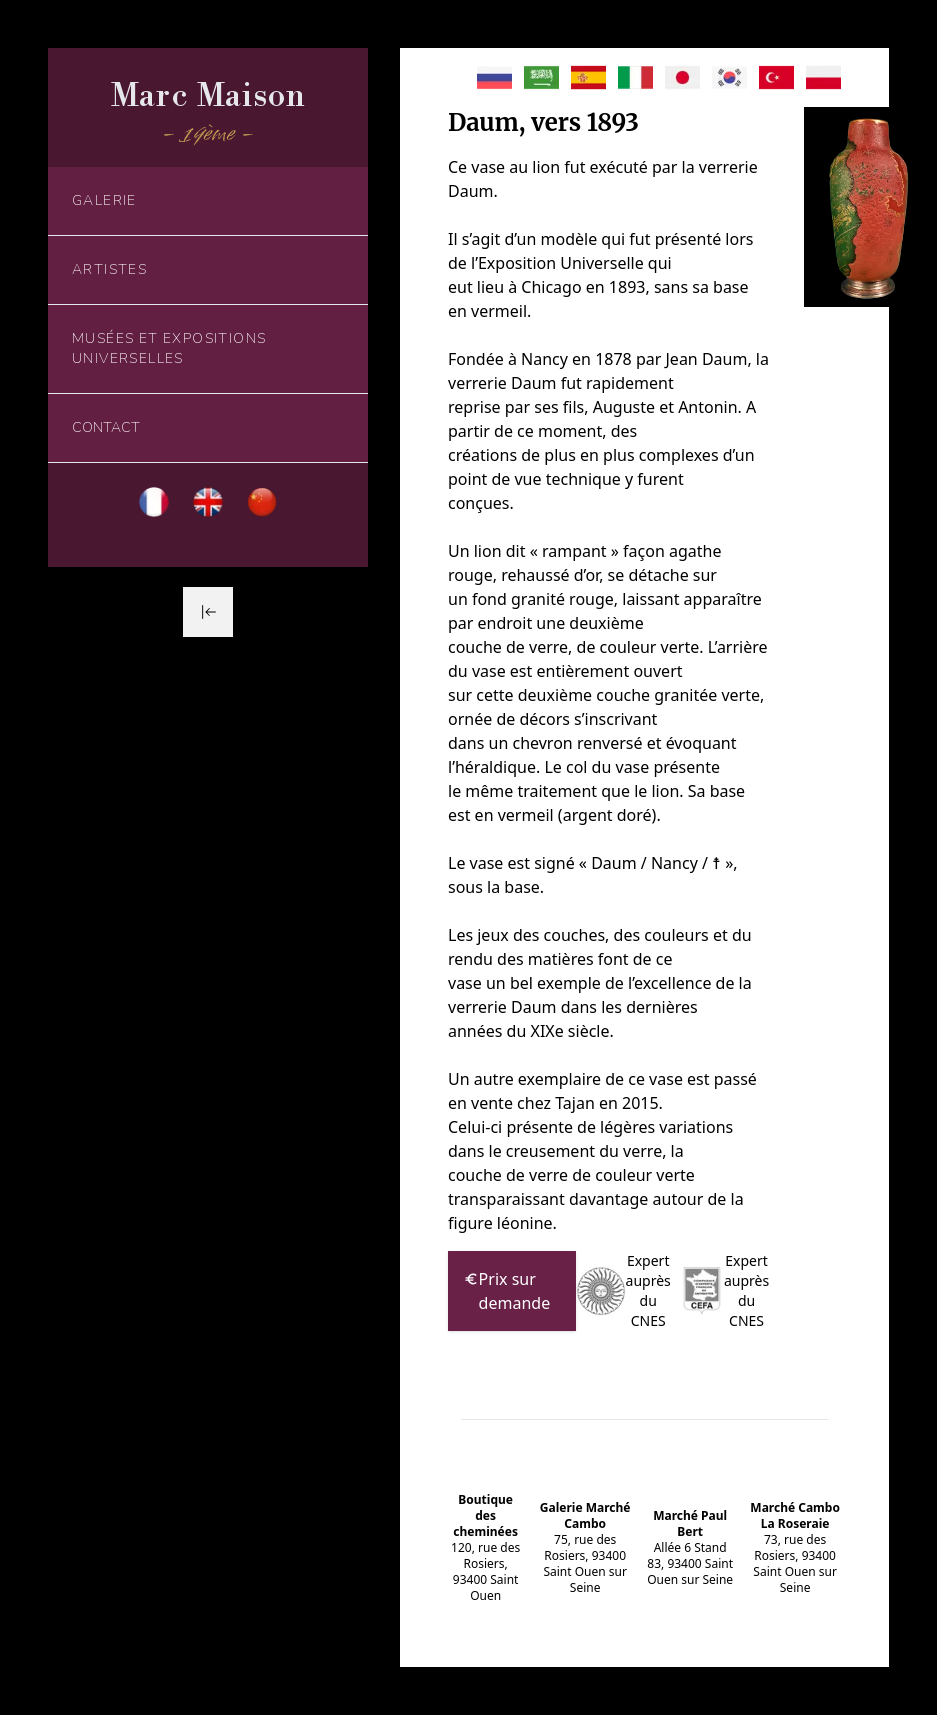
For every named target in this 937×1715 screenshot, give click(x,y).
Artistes (109, 269)
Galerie (104, 200)
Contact (106, 427)
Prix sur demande (507, 1290)
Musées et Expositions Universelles (169, 348)
